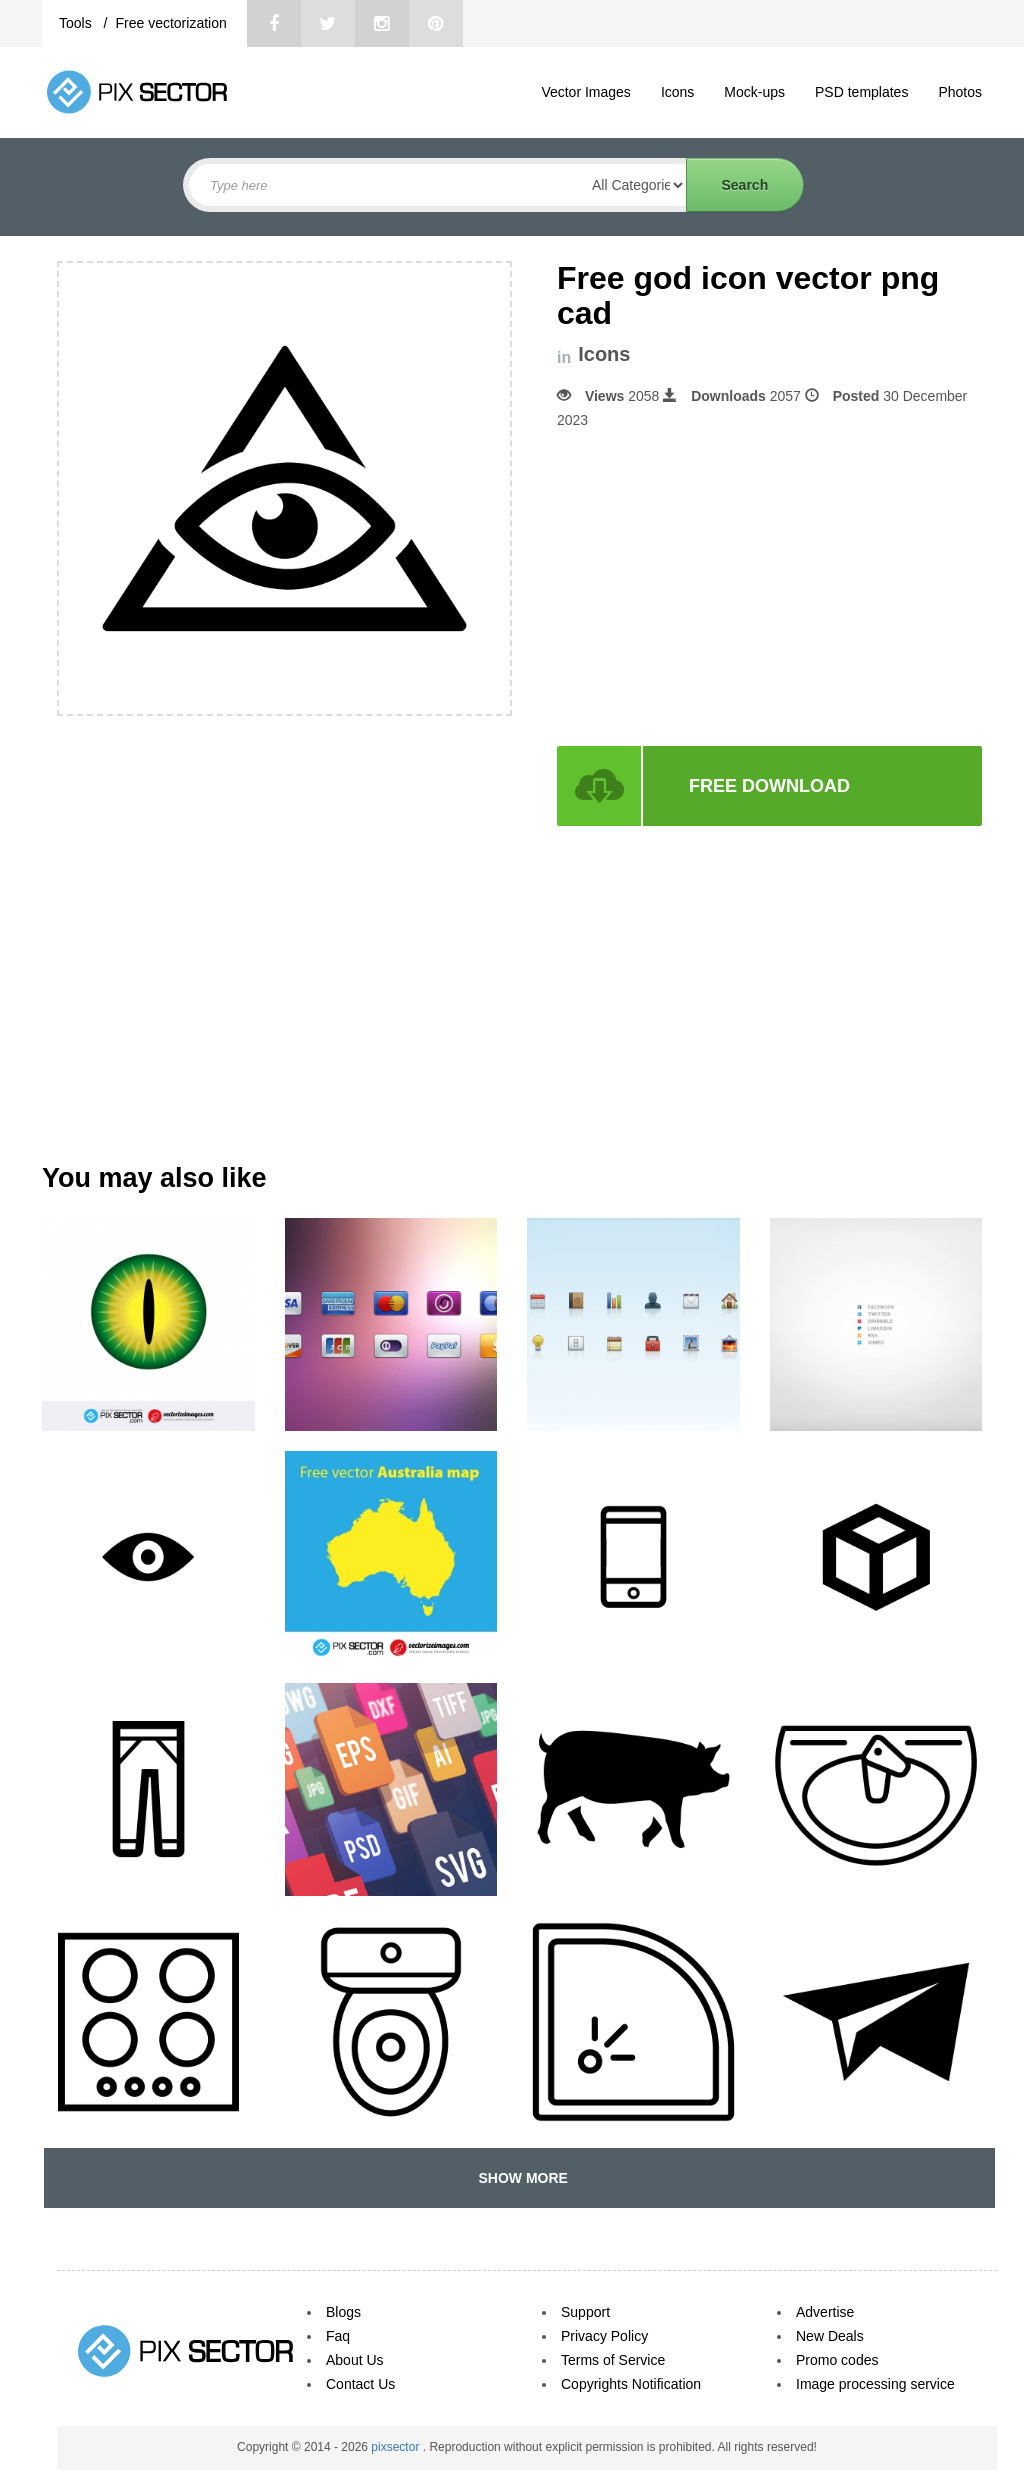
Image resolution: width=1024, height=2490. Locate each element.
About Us (355, 2360)
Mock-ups (754, 92)
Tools (77, 23)
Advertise (825, 2312)
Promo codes (837, 2360)
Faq (338, 2336)
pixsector (396, 2447)
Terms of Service (613, 2360)
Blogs (343, 2312)
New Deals (830, 2336)
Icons (677, 92)
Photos (960, 92)
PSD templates (861, 92)
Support (585, 2312)
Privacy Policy (604, 2336)
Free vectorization (170, 23)
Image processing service (875, 2384)
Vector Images (586, 92)
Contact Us (360, 2384)
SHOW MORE (519, 2178)
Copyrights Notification (631, 2384)
